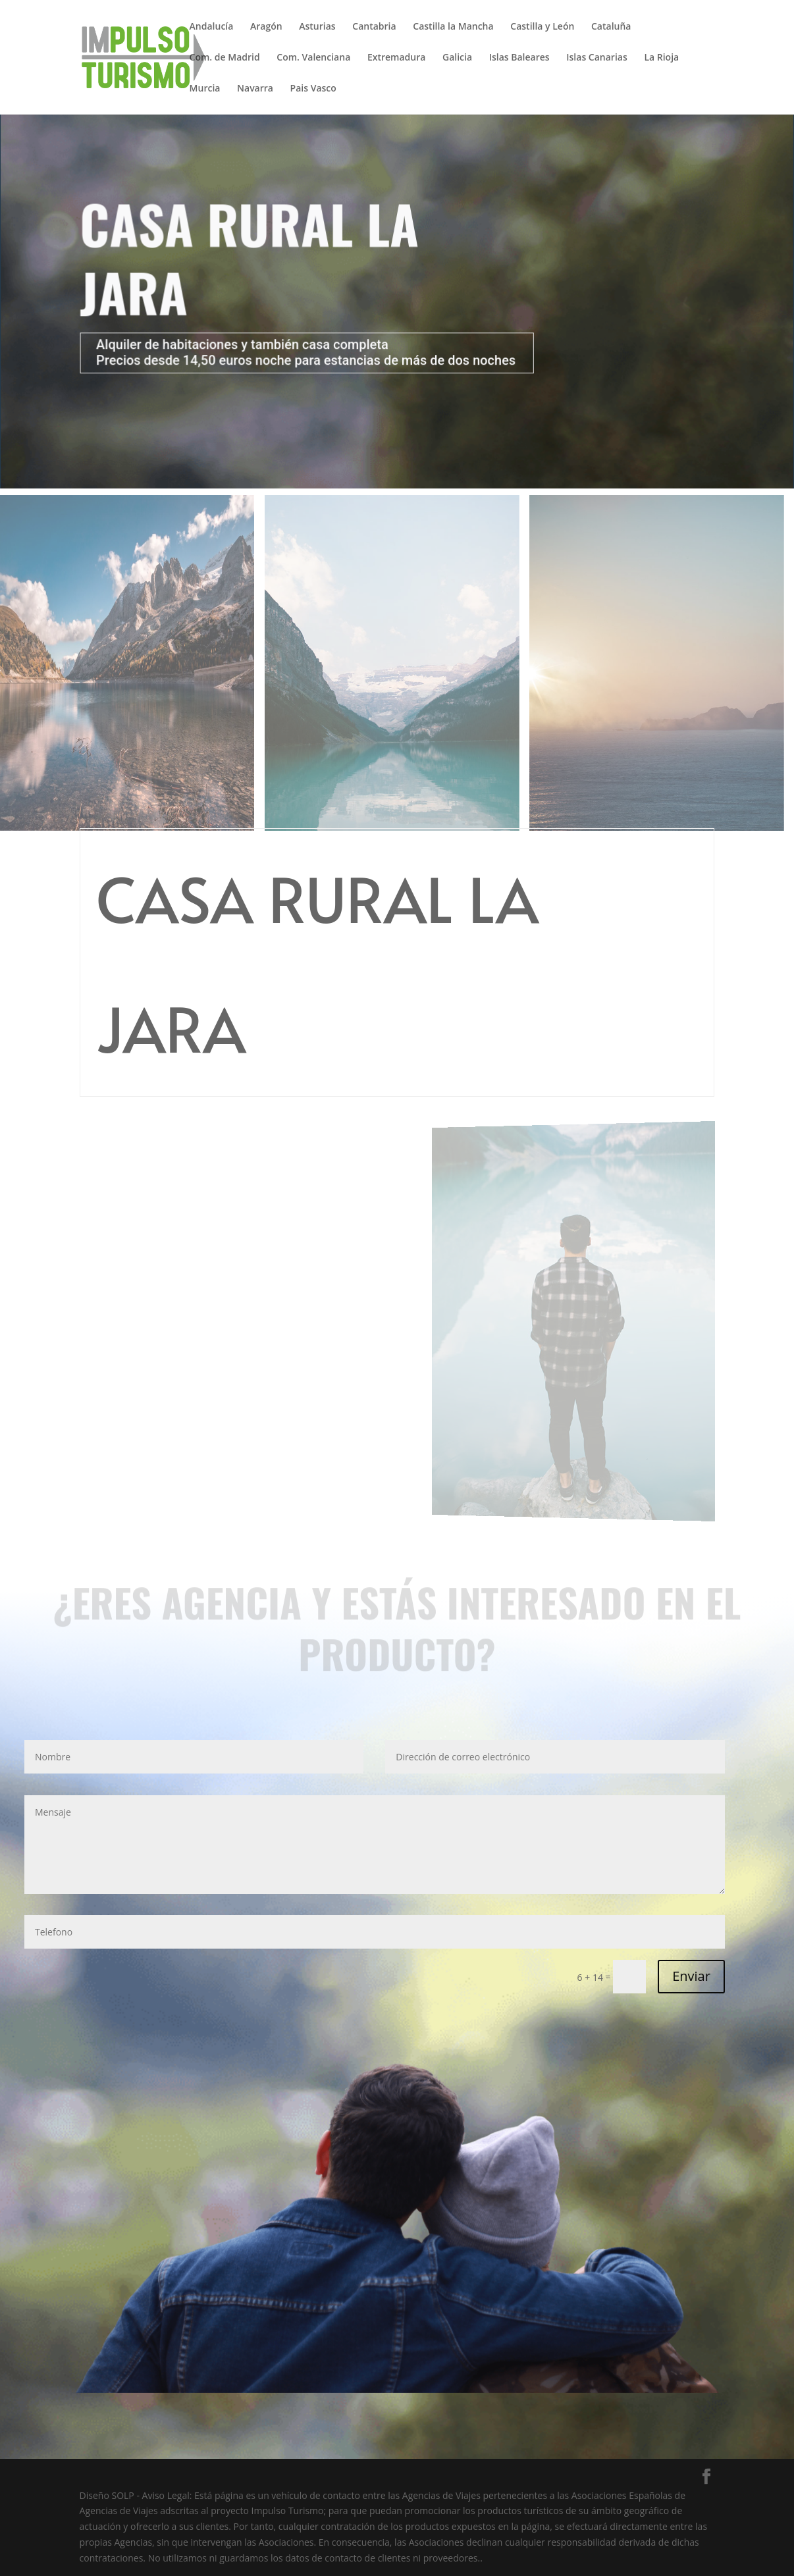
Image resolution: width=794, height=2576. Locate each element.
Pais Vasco (313, 89)
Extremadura (396, 58)
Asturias (317, 27)
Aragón (266, 27)
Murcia (205, 89)
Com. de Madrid (225, 58)
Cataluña (611, 27)
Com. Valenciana (313, 58)
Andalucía (212, 27)
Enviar (691, 1976)
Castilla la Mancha (453, 27)
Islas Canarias (596, 58)
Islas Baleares (519, 58)
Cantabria (374, 27)
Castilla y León (542, 27)
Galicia (457, 58)
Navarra (255, 89)
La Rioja (661, 58)
